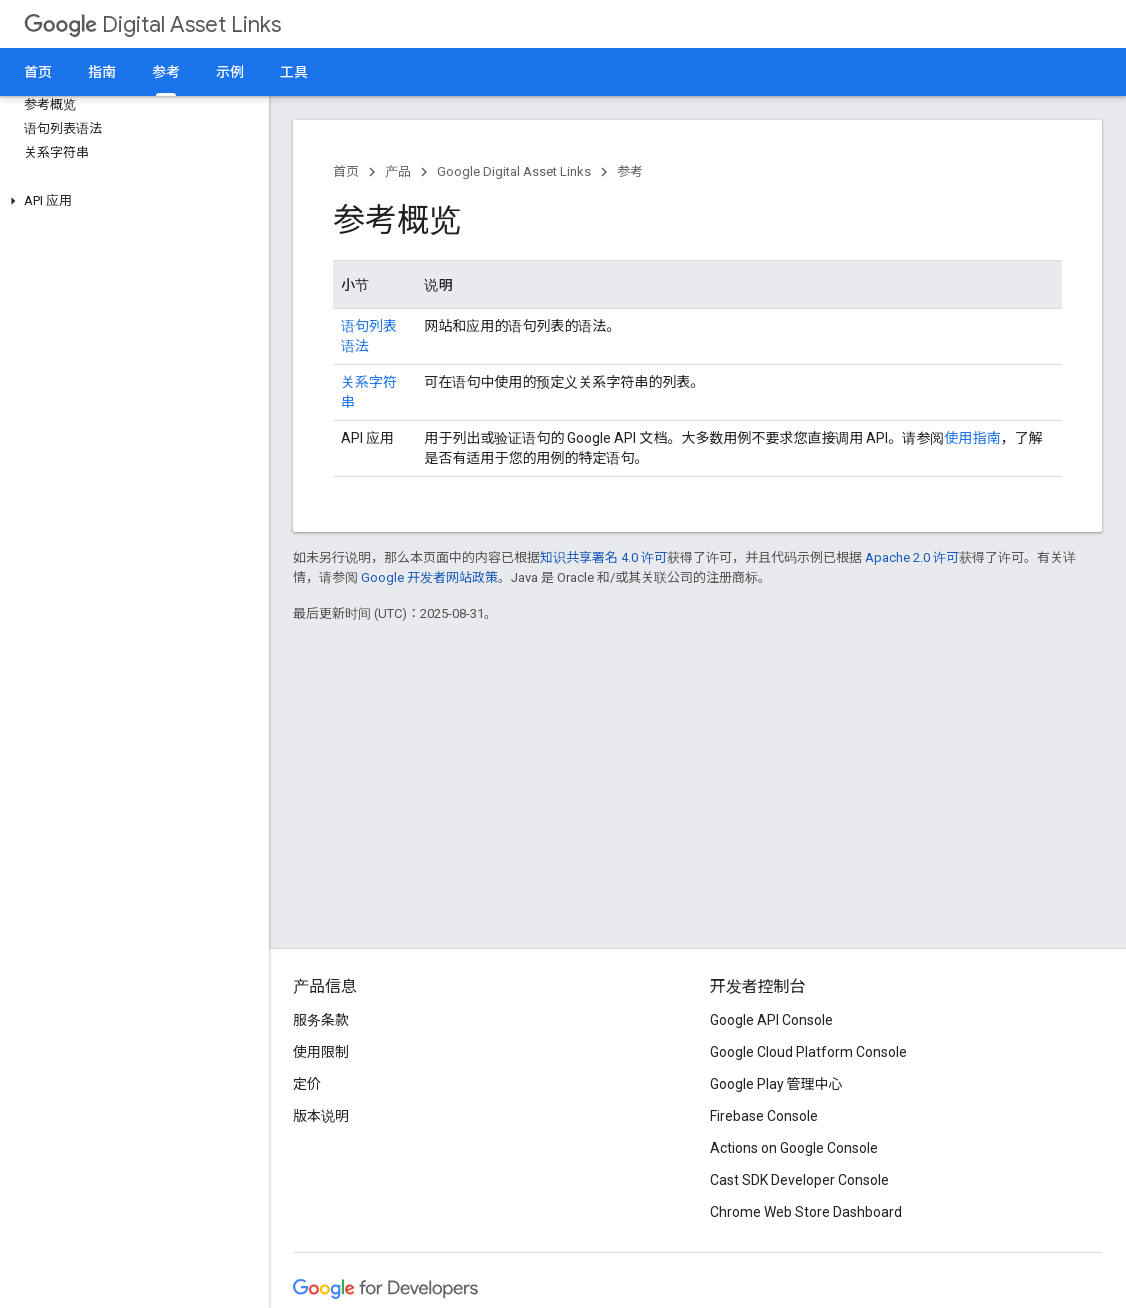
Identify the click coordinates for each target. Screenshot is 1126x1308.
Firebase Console (764, 1116)
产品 (398, 171)
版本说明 (321, 1116)
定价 (307, 1084)
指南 (102, 72)
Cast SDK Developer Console (799, 1180)
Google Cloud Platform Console (808, 1052)
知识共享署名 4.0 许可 (603, 557)
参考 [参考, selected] (166, 72)
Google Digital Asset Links (514, 171)
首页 (38, 72)
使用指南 (972, 438)
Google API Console (771, 1020)
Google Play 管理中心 (776, 1084)
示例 (230, 72)
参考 (630, 171)
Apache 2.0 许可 (912, 557)
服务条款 (321, 1020)
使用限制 (321, 1052)
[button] (130, 201)
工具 (294, 72)
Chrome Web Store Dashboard (806, 1212)
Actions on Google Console (794, 1148)
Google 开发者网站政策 (429, 577)
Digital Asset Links (152, 24)
